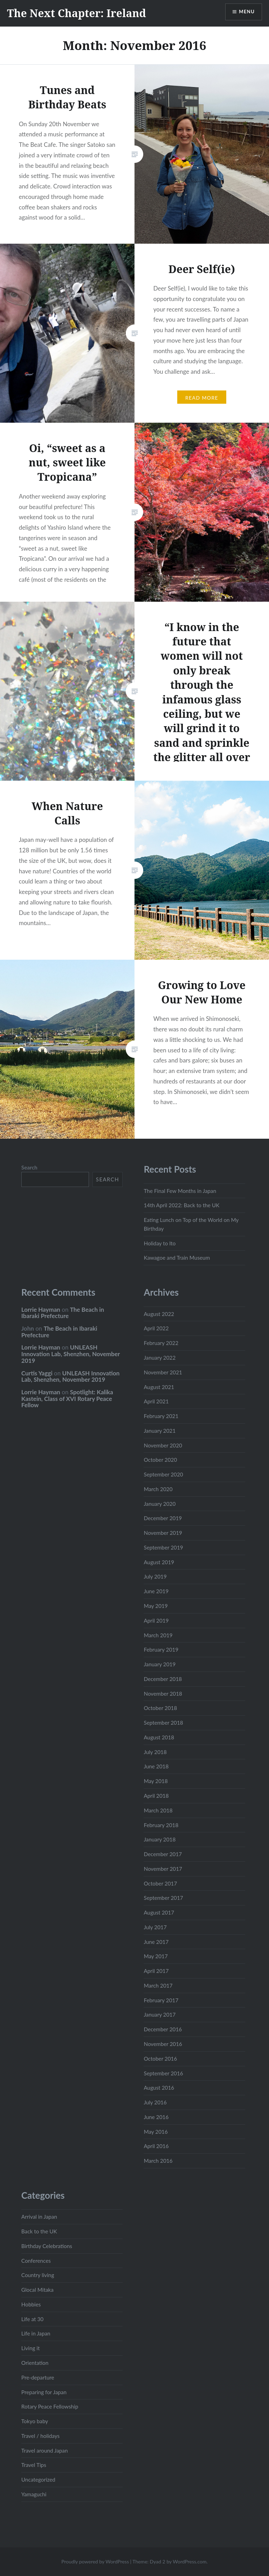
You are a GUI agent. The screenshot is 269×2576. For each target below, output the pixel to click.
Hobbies (31, 2304)
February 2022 (161, 1343)
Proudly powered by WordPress (95, 2561)
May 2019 (155, 1606)
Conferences (36, 2260)
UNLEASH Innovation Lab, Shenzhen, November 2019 (70, 1354)
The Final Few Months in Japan (180, 1191)
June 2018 (156, 1766)
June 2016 (156, 2117)
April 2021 (156, 1401)
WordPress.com (189, 2561)
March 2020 (158, 1489)
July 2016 (155, 2102)
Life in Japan (35, 2333)
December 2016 (163, 2029)
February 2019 (161, 1649)
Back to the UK (39, 2231)
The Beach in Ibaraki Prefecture (62, 1313)
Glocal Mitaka (37, 2290)
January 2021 (159, 1430)
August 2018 (159, 1737)
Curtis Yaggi (37, 1373)
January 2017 (159, 2014)
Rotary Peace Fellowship (49, 2406)
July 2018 (155, 1752)
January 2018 (159, 1839)
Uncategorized (38, 2479)
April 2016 (156, 2146)
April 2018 (156, 1796)
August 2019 (159, 1562)
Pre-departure (37, 2377)
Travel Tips (33, 2465)
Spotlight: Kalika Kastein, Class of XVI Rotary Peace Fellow (67, 1398)
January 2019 (159, 1664)
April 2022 (156, 1328)
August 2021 (159, 1387)
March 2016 (158, 2161)
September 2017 (163, 1898)
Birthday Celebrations (46, 2246)
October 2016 (160, 2058)
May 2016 (155, 2131)
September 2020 (163, 1474)
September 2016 (163, 2073)
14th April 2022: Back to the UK (181, 1205)
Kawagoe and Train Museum (177, 1257)
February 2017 (161, 2000)
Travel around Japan (44, 2450)
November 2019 (163, 1533)
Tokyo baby (34, 2421)
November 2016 (163, 2044)
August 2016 (159, 2087)
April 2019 (156, 1620)
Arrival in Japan (39, 2216)
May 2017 (155, 1956)
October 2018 (160, 1708)
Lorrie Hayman (40, 1309)
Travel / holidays (40, 2436)
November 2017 (163, 1869)
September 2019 (163, 1547)
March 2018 (158, 1810)
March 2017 (158, 1985)
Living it (30, 2348)
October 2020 (160, 1460)
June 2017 (156, 1942)
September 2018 (163, 1722)
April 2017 (156, 1971)
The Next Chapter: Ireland (76, 13)
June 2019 (156, 1591)
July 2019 (155, 1576)
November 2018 (163, 1693)
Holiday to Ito (159, 1243)
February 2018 (161, 1825)
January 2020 (159, 1504)
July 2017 (155, 1927)
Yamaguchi (34, 2494)
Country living (37, 2275)
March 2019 (158, 1635)
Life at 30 (32, 2319)
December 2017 (163, 1854)
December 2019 (163, 1518)
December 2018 (163, 1679)
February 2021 (161, 1416)
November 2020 (163, 1445)
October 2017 (160, 1883)
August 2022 (159, 1314)
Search (29, 1167)
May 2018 (155, 1781)
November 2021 (163, 1372)
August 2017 (159, 1912)
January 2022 (159, 1357)
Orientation (34, 2363)
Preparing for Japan (44, 2392)
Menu (245, 12)
